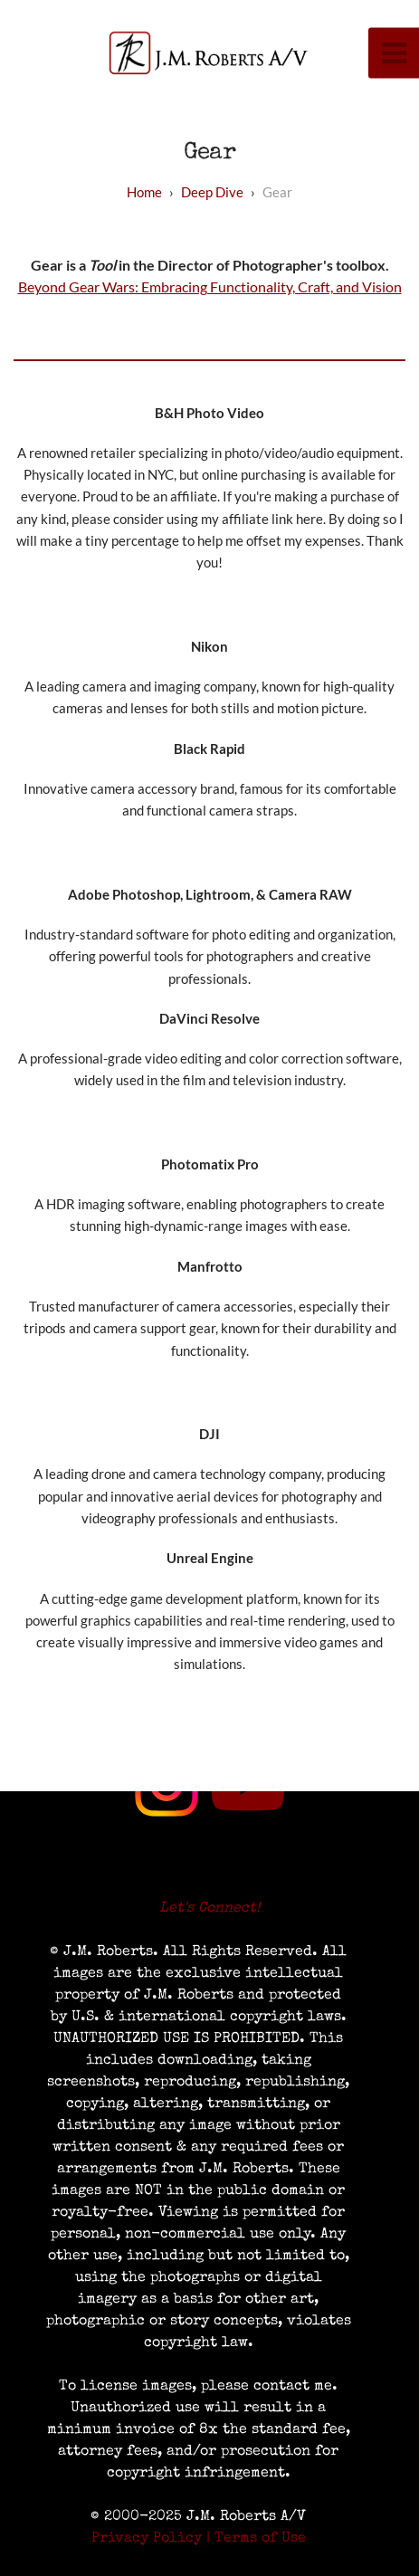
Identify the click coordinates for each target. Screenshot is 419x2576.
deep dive (212, 192)
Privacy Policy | (150, 2539)
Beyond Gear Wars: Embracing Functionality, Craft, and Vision (210, 286)
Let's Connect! (209, 1909)
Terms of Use (260, 2539)
